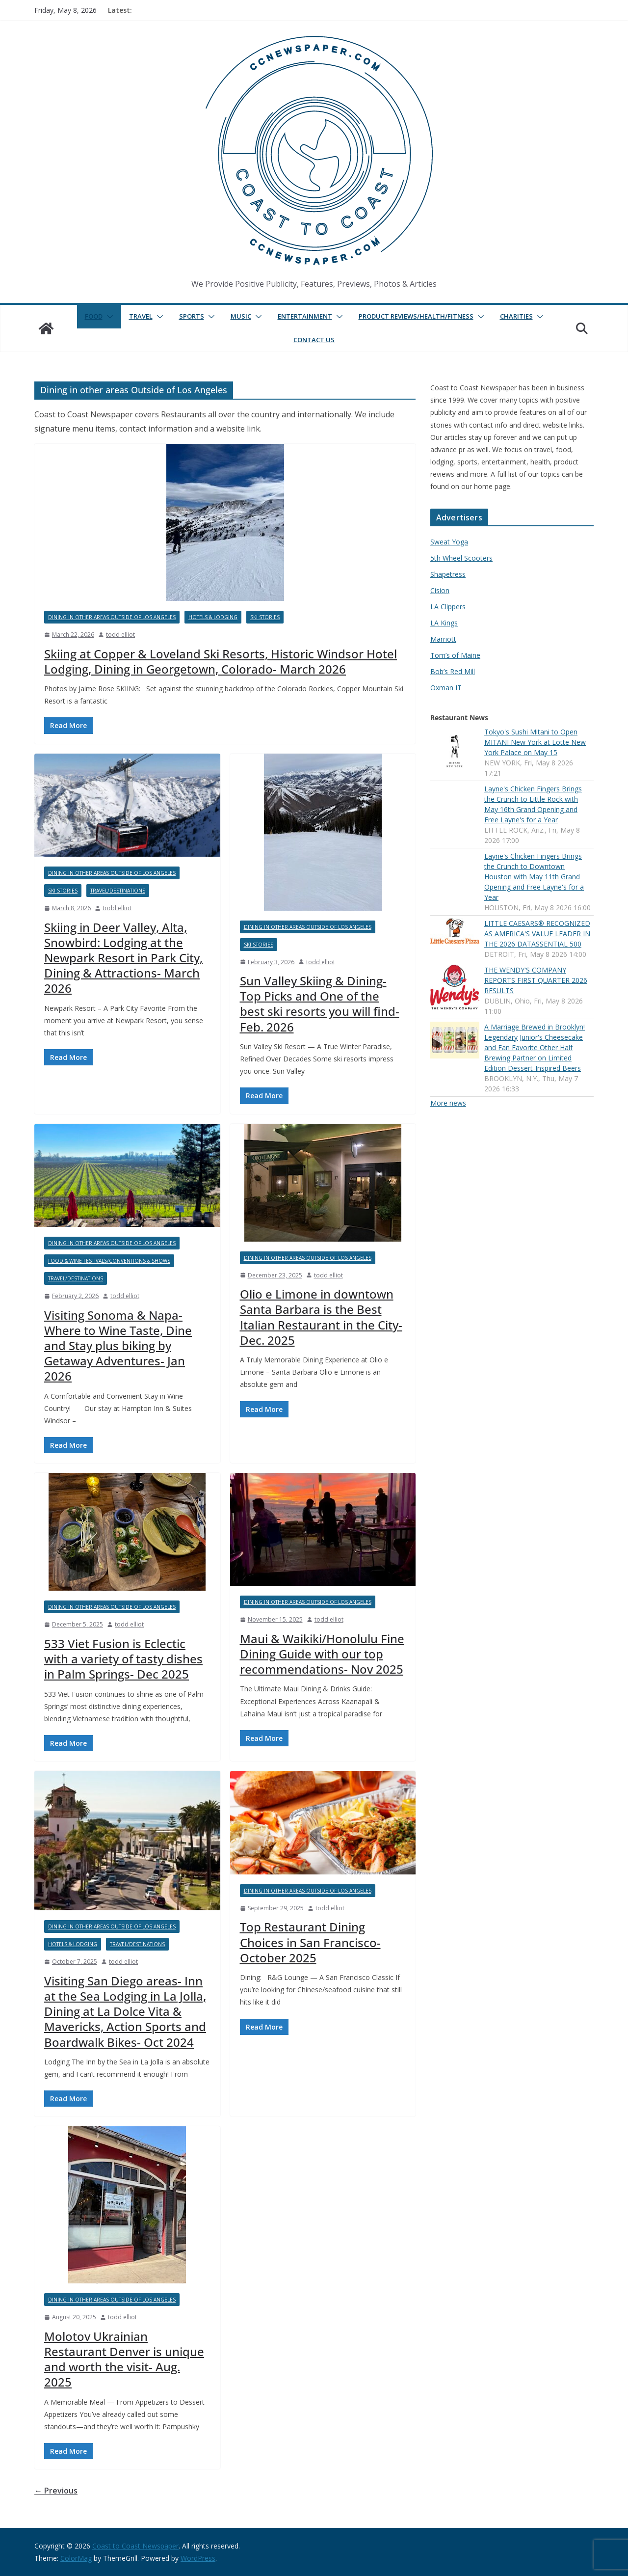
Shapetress (448, 574)
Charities (516, 316)
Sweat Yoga (449, 541)
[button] (108, 317)
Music (241, 316)
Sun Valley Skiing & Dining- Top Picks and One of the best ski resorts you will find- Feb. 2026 (319, 1004)
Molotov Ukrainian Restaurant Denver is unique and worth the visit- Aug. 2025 (124, 2359)
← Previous (56, 2490)
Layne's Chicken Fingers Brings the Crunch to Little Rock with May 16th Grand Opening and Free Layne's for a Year (533, 804)
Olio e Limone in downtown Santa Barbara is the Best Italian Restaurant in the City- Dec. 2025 (321, 1317)
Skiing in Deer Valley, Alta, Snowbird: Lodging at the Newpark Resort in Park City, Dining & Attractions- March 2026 (123, 958)
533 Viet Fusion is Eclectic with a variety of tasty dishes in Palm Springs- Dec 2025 (123, 1658)
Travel (141, 316)
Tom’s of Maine (455, 655)
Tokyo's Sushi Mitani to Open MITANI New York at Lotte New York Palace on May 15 (535, 742)
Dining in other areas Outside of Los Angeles (112, 617)
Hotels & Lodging (212, 617)
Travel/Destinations (117, 890)
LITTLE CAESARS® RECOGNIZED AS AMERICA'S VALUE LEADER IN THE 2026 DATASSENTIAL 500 (537, 934)
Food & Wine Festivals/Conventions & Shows (109, 1260)
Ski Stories (265, 617)
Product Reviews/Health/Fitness (416, 316)
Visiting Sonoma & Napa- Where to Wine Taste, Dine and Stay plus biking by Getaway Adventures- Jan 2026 (118, 1345)
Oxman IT (446, 687)
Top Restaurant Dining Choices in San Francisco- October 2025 (310, 1942)
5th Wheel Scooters (461, 558)
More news (448, 1103)
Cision (439, 590)
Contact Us (314, 339)
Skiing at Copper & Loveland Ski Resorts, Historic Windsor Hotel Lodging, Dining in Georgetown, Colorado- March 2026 (220, 661)
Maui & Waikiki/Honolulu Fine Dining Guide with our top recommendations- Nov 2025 (322, 1653)
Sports (191, 316)
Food (94, 316)
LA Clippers (448, 606)
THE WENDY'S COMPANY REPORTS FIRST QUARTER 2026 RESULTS (535, 980)
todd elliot (120, 634)
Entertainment (305, 316)
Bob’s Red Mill (452, 671)
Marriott (443, 639)
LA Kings (444, 622)
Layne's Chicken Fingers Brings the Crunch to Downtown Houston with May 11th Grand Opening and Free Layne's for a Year (534, 876)
